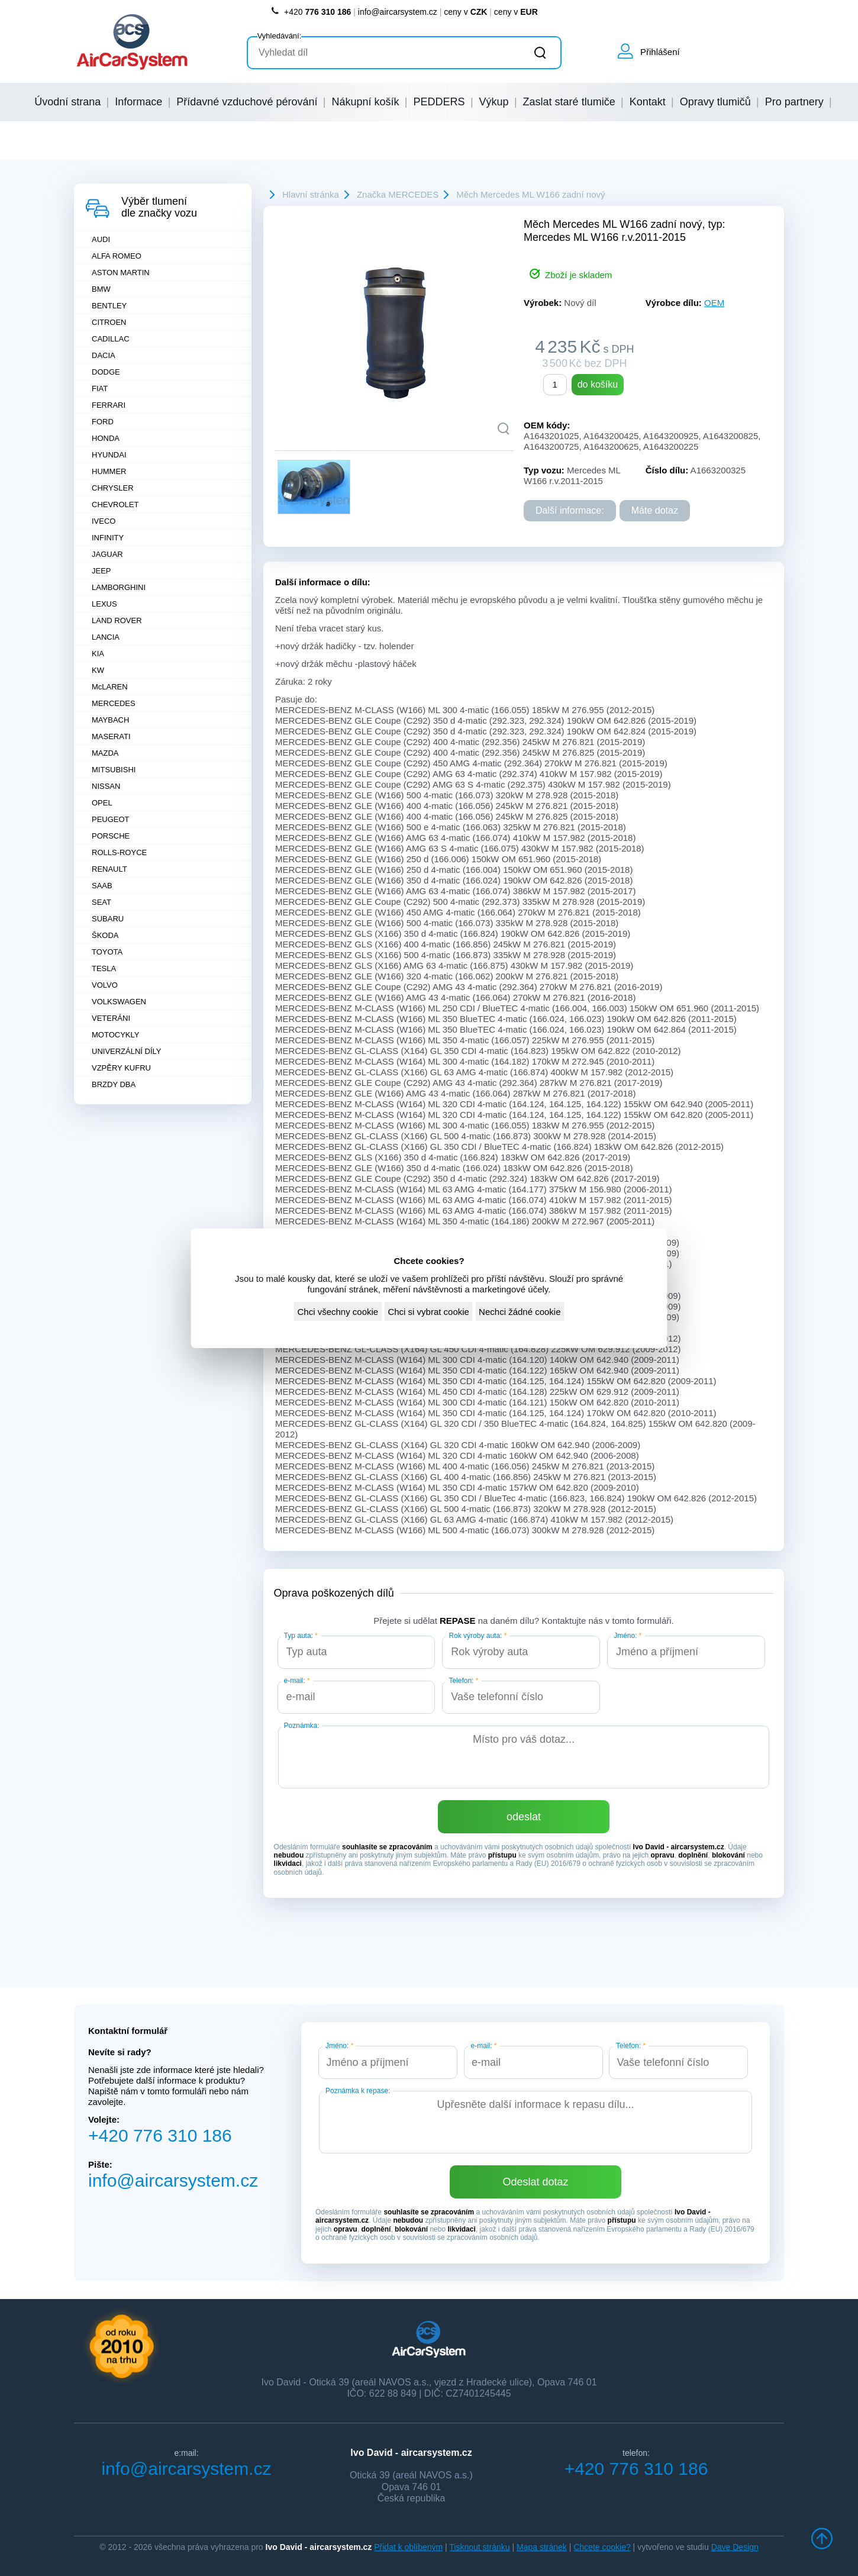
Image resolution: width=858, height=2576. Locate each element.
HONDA (106, 438)
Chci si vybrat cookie (428, 1312)
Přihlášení (660, 52)
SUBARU (108, 918)
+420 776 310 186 (160, 2135)
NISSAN (106, 786)
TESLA (104, 968)
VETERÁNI (111, 1018)
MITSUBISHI (114, 769)
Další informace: (570, 510)
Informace (138, 102)
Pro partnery (794, 102)
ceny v (465, 12)
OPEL (102, 802)
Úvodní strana (67, 102)
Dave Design (735, 2547)
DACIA (103, 355)
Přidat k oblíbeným (408, 2547)
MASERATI (111, 736)
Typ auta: (301, 1636)
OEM (714, 303)
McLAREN (110, 686)
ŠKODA (105, 935)
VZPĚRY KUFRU (121, 1067)
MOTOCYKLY (115, 1034)
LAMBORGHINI (119, 587)
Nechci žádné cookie (519, 1312)
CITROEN (109, 322)
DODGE (106, 371)
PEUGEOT (111, 819)
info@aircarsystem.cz (397, 12)
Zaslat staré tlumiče (569, 102)
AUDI (101, 239)
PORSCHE (111, 835)
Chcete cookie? (602, 2547)
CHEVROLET (115, 504)
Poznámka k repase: (357, 2091)
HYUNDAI (109, 454)
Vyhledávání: (279, 35)
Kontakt (648, 102)
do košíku (598, 384)
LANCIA (106, 637)
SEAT (101, 902)
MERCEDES (114, 703)
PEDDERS (439, 102)
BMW (101, 289)
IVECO (103, 521)
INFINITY (108, 537)
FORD (103, 421)
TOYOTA (107, 951)
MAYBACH (110, 719)
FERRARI (108, 405)
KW (98, 670)
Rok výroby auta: (478, 1636)
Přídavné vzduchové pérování (246, 102)
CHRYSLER (113, 487)
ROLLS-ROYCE (119, 852)
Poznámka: (302, 1725)
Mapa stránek (542, 2547)
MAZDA (105, 753)
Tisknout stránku (479, 2547)
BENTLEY (109, 305)
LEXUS (104, 603)
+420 (310, 12)
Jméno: (627, 1636)
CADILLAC (111, 338)
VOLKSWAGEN (119, 1001)
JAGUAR (107, 554)
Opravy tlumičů (715, 102)
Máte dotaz (654, 510)
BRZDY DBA (114, 1084)
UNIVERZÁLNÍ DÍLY (127, 1051)
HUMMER (109, 471)
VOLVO (105, 985)
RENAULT (109, 869)
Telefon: (463, 1681)
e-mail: (297, 1681)
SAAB (102, 885)
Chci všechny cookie (337, 1312)
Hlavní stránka (310, 194)
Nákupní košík (365, 102)
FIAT (100, 388)
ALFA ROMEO (116, 256)
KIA (98, 653)
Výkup (494, 102)
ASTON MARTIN (121, 272)
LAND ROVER (117, 620)
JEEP (101, 570)
